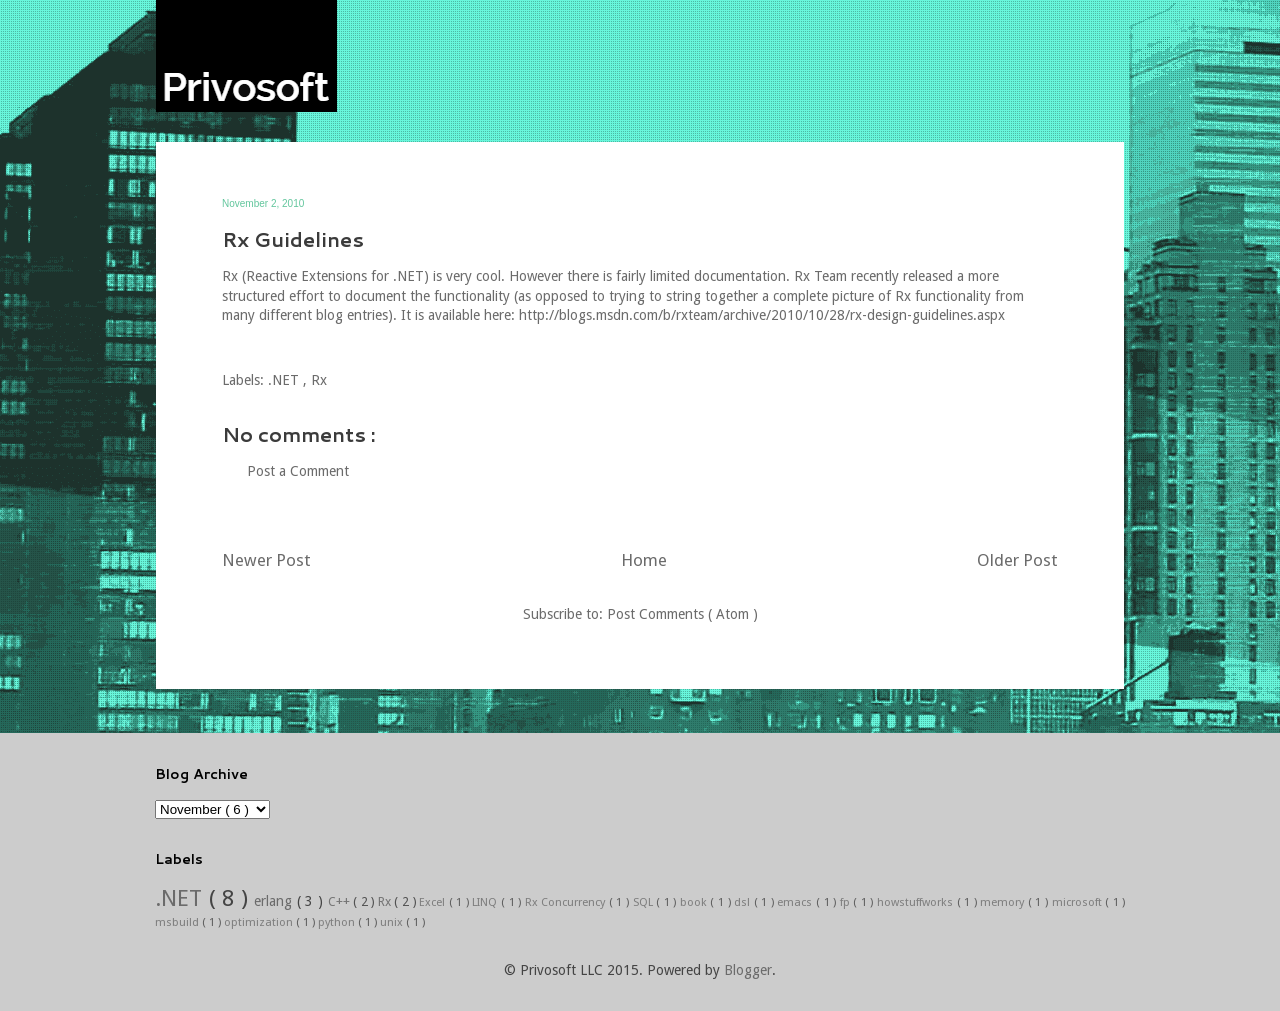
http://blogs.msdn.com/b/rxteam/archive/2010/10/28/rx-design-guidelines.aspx (762, 315)
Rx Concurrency (567, 902)
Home (644, 560)
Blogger (748, 970)
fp (847, 902)
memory (1004, 902)
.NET (285, 380)
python (338, 922)
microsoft (1079, 902)
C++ (341, 901)
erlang (275, 901)
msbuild (178, 922)
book (695, 902)
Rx (319, 380)
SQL (645, 902)
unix (393, 922)
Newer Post (266, 560)
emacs (796, 902)
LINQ (486, 902)
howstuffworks (917, 902)
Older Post (1017, 560)
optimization (260, 922)
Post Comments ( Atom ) (682, 614)
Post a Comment (298, 471)
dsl (744, 902)
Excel (434, 902)
